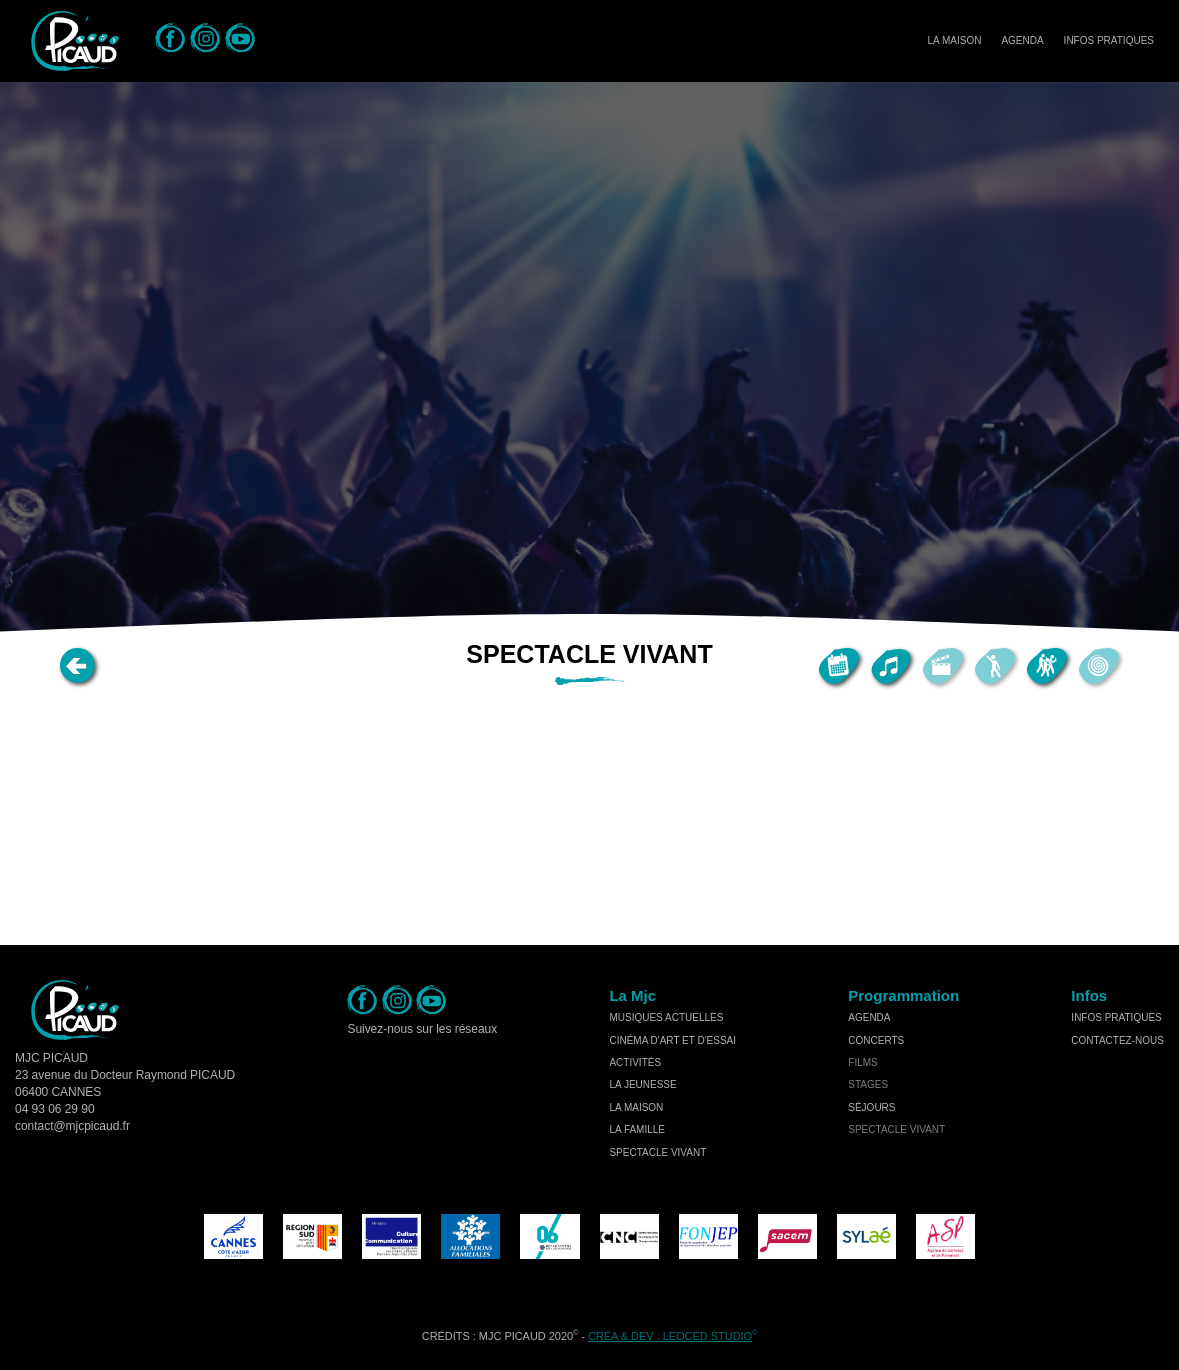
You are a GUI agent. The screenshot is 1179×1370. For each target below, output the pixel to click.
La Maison (954, 40)
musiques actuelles (666, 1017)
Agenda (1022, 40)
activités (635, 1062)
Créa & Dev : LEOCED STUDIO (670, 1336)
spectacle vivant (657, 1152)
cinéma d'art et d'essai (672, 1040)
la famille (637, 1129)
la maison (636, 1107)
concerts (876, 1040)
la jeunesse (642, 1084)
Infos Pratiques (1109, 40)
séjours (871, 1107)
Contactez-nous (1117, 1040)
